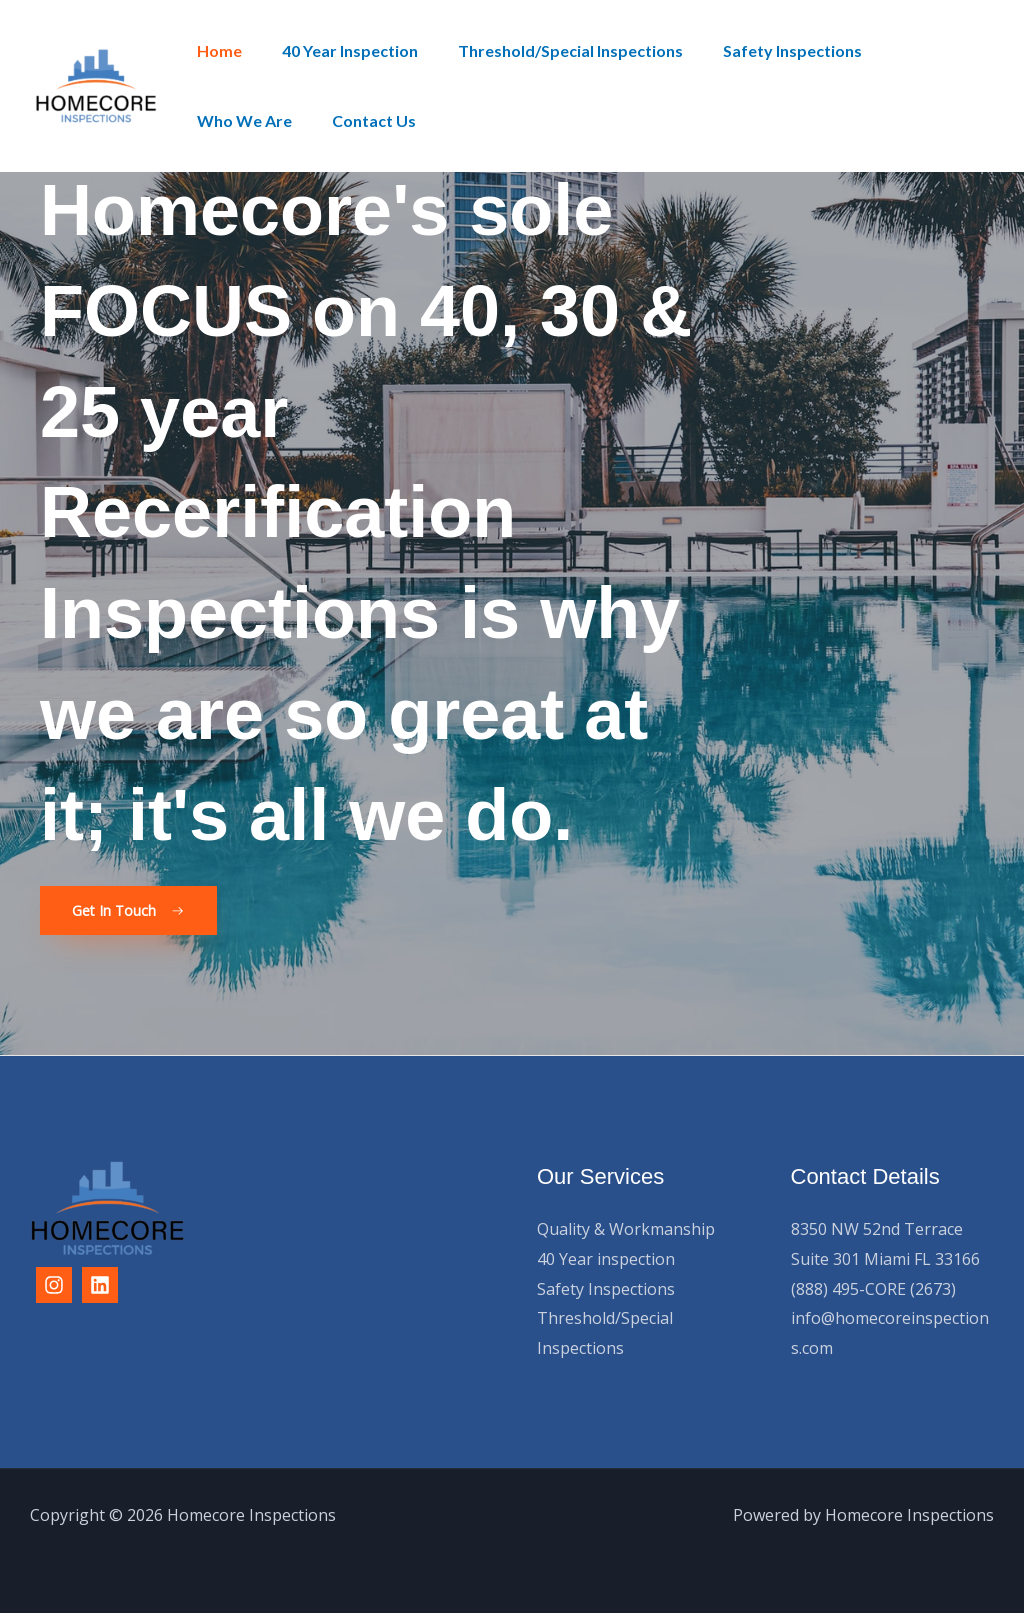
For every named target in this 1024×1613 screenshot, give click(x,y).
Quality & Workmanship (626, 1230)
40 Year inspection (606, 1259)
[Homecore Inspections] (96, 84)
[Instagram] (54, 1286)
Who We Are (913, 50)
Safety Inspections (764, 50)
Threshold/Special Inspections (550, 50)
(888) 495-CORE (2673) (873, 1289)
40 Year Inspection (338, 50)
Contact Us (235, 120)
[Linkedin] (100, 1286)
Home (215, 50)
